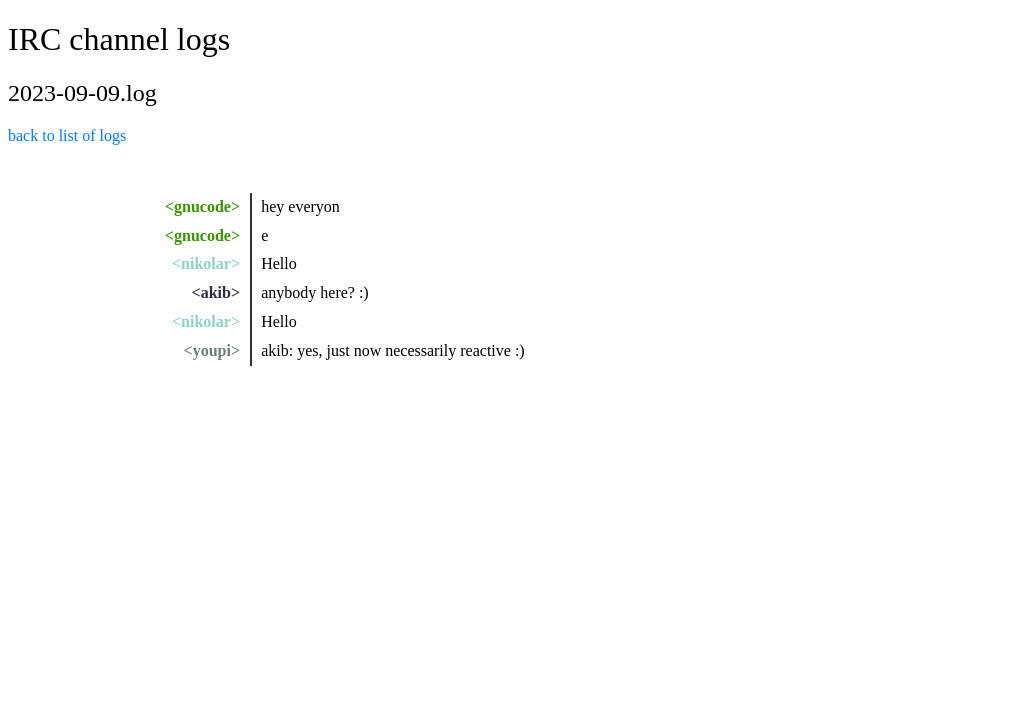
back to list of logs (67, 135)
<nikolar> (206, 263)
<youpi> (212, 350)
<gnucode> (202, 206)
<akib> (216, 292)
